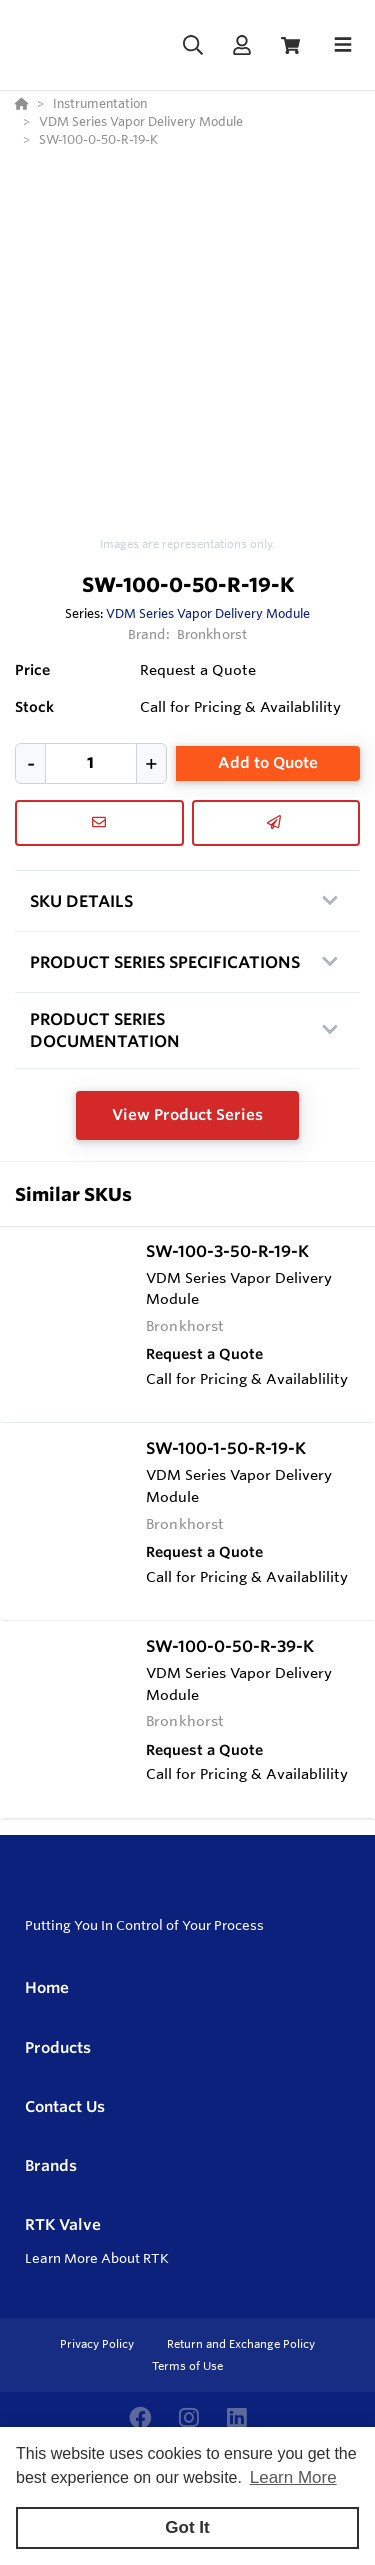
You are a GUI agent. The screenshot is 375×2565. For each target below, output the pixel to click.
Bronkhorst (212, 634)
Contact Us (65, 2106)
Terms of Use (187, 2366)
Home (47, 1987)
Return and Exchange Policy (241, 2344)
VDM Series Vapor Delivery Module (208, 613)
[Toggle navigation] (343, 45)
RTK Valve (63, 2224)
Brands (51, 2165)
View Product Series (187, 1114)
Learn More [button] (293, 2477)
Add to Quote (268, 762)
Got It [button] (187, 2527)
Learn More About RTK (97, 2258)
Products (58, 2047)
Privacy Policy (98, 2344)
